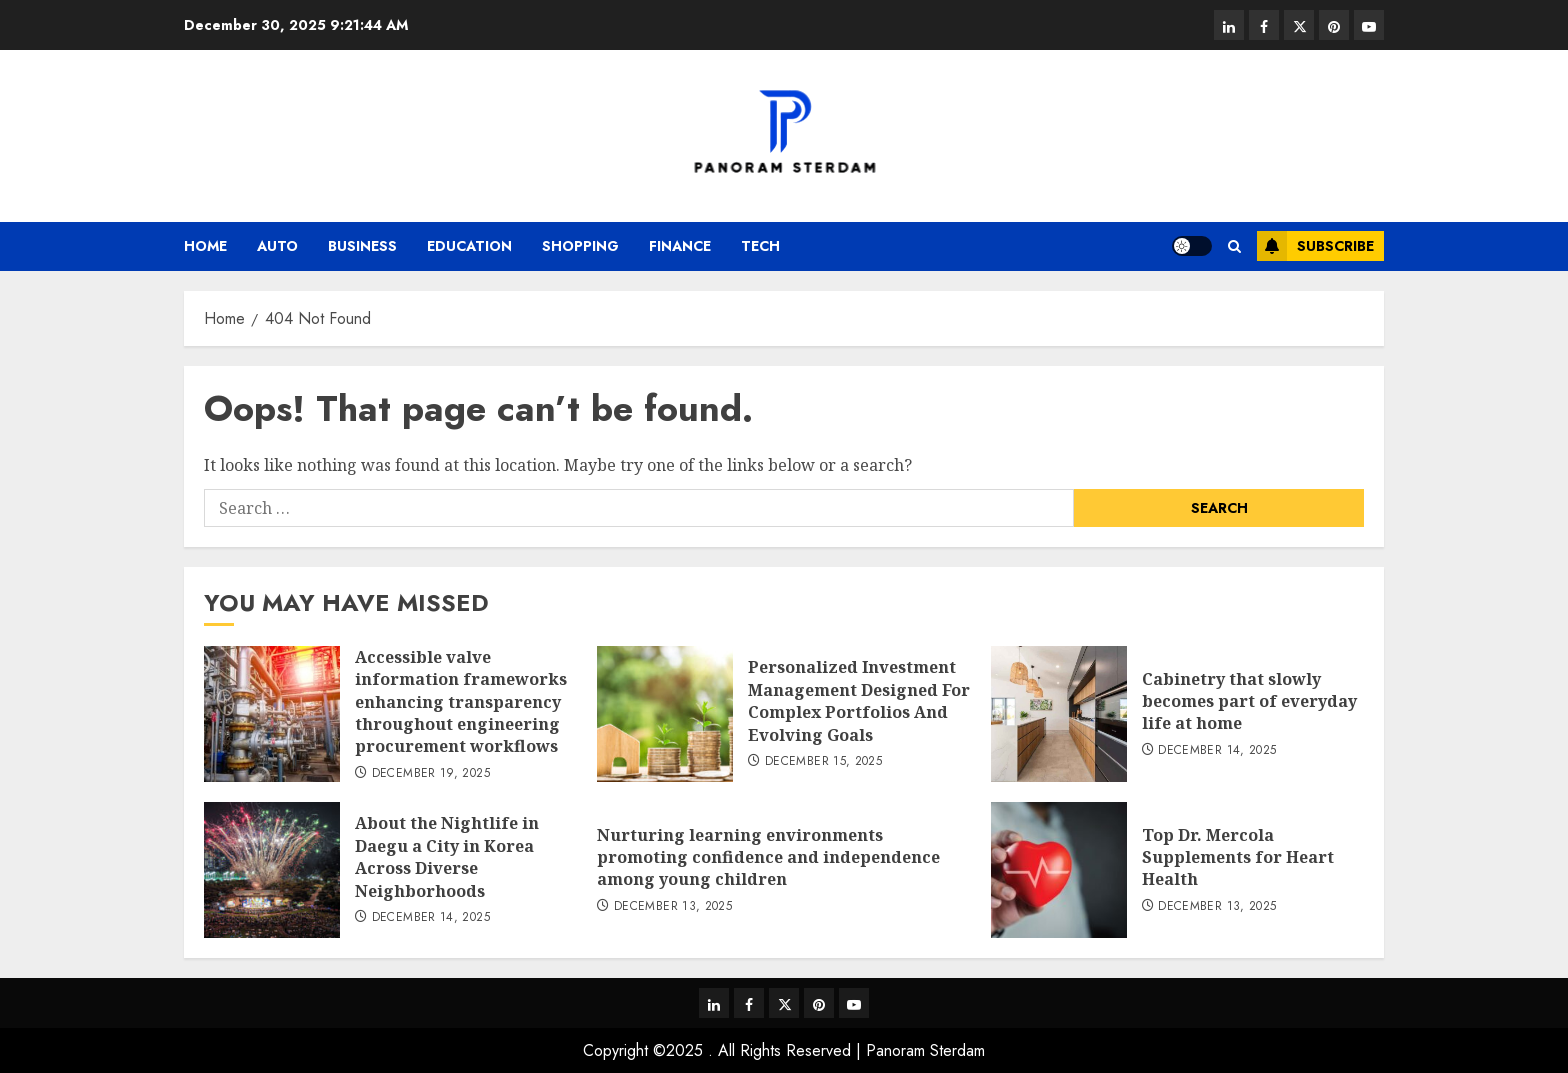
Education (469, 246)
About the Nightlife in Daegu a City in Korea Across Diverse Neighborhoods (447, 856)
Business (362, 246)
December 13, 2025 (673, 907)
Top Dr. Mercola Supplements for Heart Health (1238, 857)
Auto (277, 246)
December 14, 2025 (1217, 751)
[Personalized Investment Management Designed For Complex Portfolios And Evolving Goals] (665, 714)
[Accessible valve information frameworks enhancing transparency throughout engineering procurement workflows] (272, 714)
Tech (760, 246)
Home (205, 246)
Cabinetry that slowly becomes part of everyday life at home (1249, 701)
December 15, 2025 (823, 762)
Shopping (580, 246)
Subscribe (1315, 246)
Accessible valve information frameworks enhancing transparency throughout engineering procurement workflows (461, 702)
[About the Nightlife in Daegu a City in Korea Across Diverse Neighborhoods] (272, 870)
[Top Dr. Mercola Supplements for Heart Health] (1059, 870)
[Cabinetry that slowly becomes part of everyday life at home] (1059, 714)
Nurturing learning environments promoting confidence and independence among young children (768, 857)
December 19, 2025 (431, 774)
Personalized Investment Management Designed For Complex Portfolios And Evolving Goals (859, 700)
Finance (680, 246)
